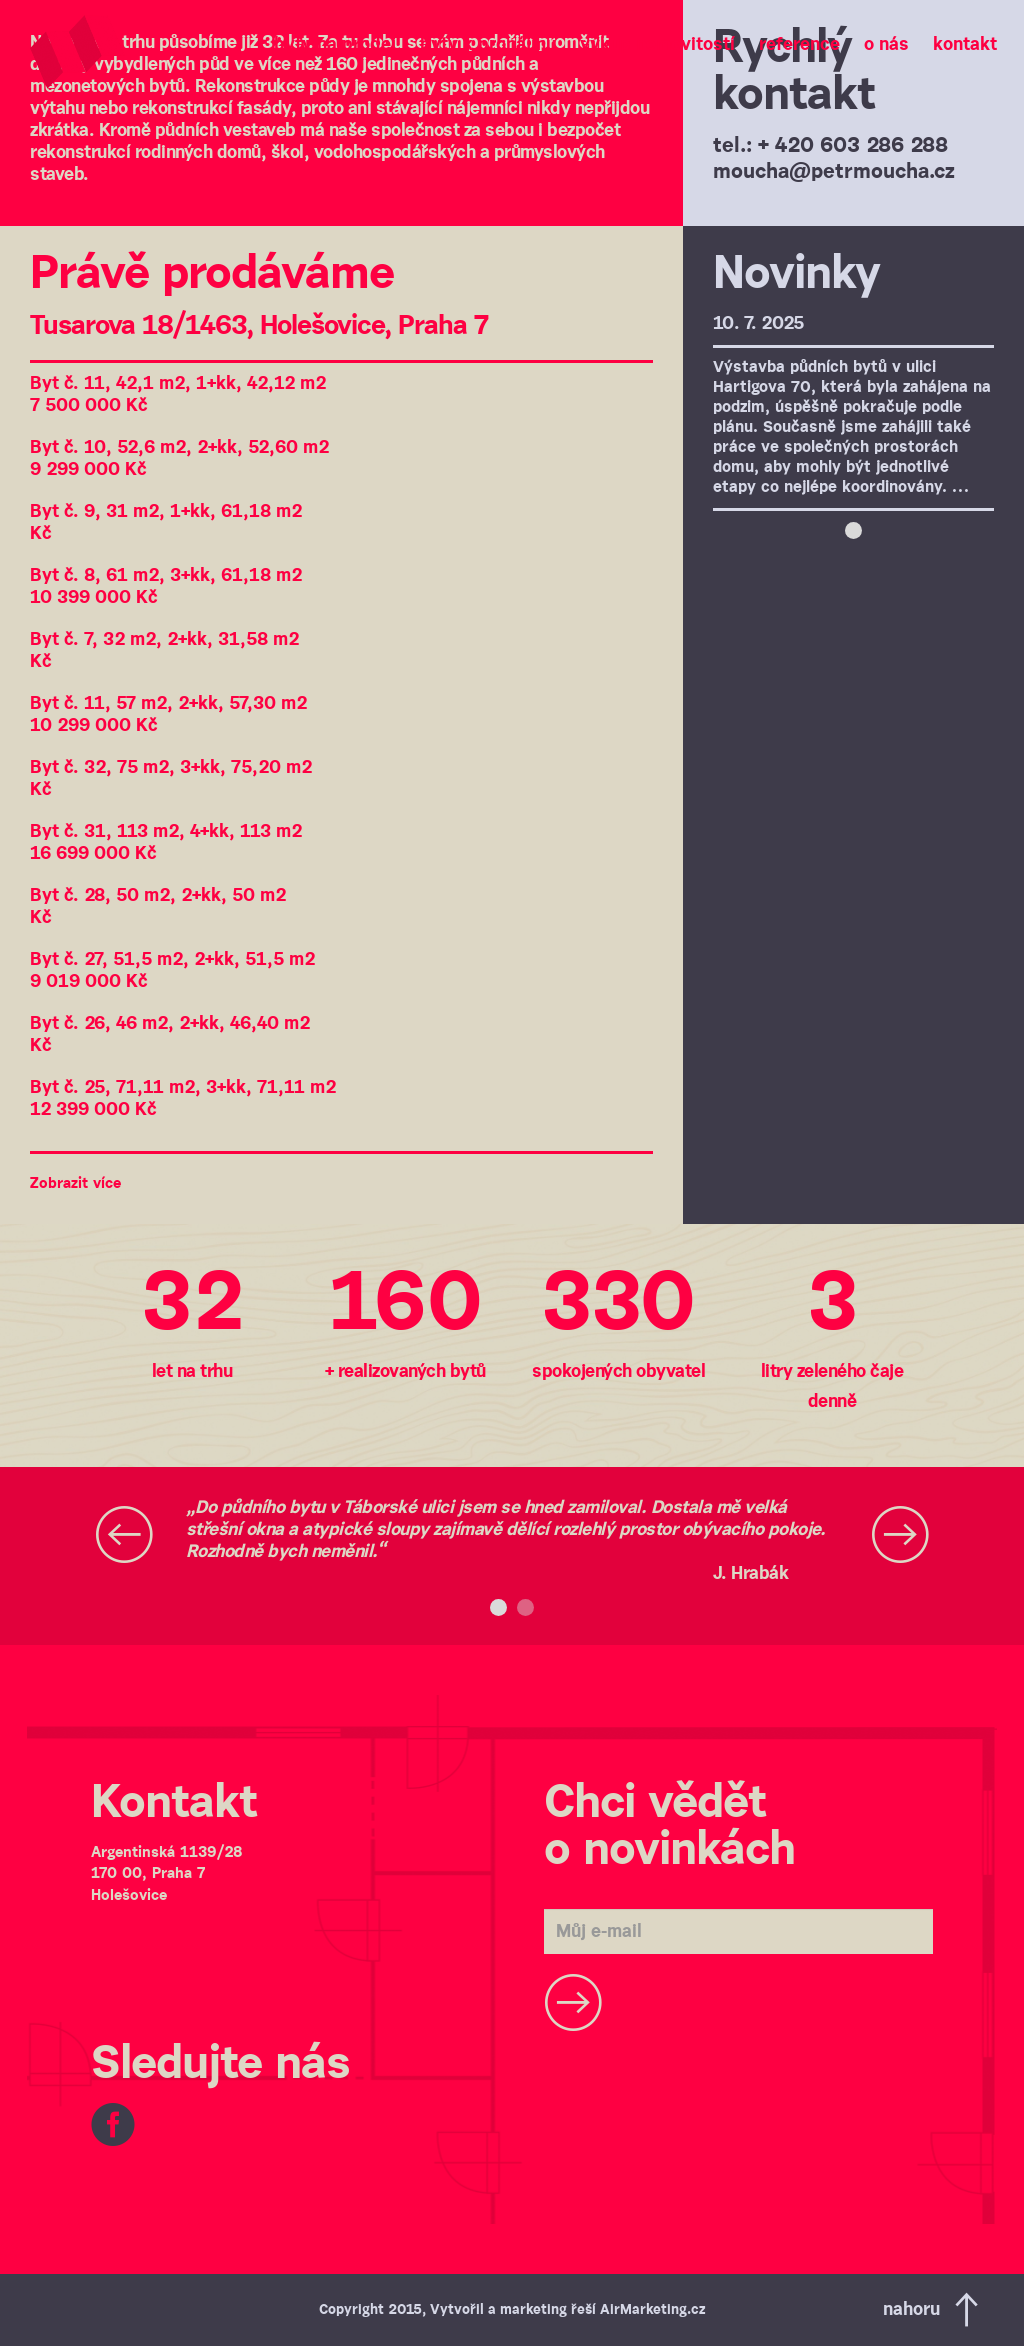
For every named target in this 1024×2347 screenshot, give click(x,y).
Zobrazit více (75, 1183)
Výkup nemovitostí (657, 45)
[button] (124, 1541)
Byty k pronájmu (488, 45)
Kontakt (965, 45)
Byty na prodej (335, 45)
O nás (886, 45)
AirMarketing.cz (652, 2310)
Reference (799, 45)
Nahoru (933, 2310)
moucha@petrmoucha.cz (834, 172)
